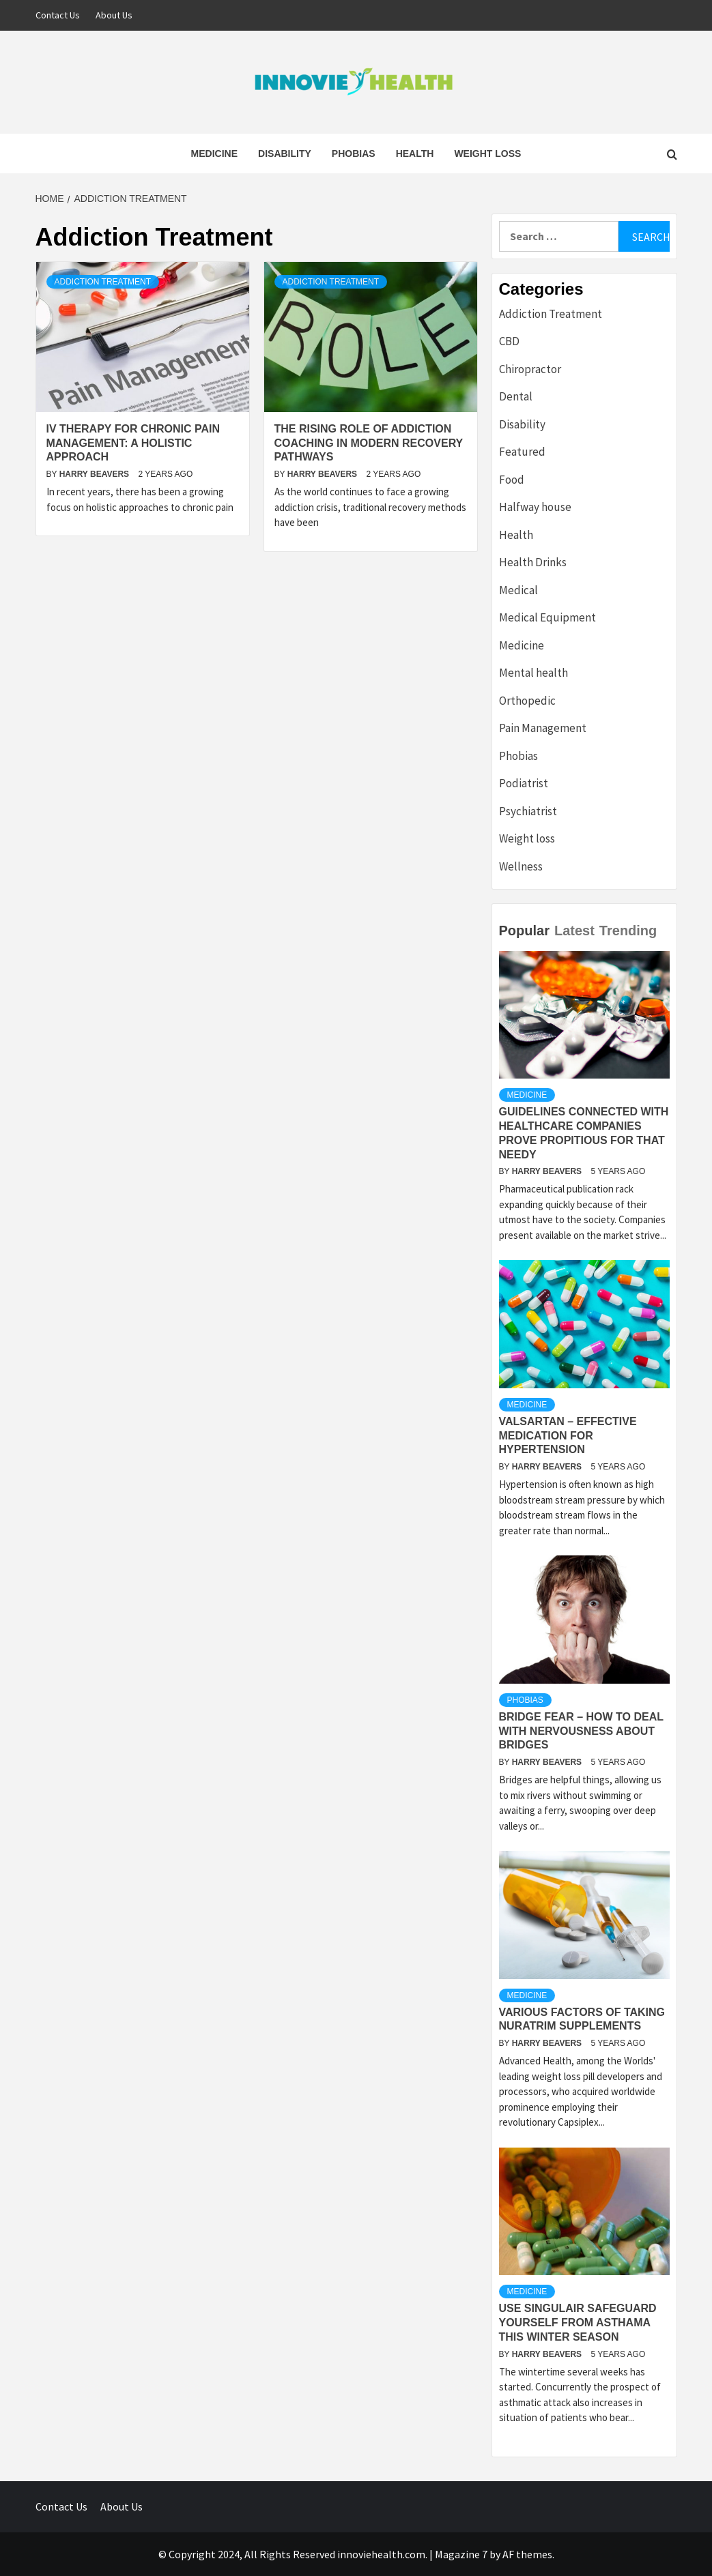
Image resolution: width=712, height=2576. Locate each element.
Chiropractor (530, 369)
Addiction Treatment (103, 282)
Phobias (353, 153)
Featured (522, 451)
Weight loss (487, 153)
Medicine (214, 153)
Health (415, 153)
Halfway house (535, 506)
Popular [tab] (524, 930)
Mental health (533, 672)
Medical (518, 590)
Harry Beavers (95, 474)
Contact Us (57, 15)
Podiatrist (523, 783)
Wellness (521, 866)
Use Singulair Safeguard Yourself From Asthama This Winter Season (578, 2322)
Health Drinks (533, 562)
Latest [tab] (574, 930)
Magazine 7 (461, 2554)
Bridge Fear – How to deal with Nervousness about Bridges (581, 1731)
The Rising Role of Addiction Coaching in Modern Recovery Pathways (368, 443)
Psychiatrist (528, 811)
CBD (509, 341)
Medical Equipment (547, 617)
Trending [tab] (628, 930)
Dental (515, 396)
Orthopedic (527, 700)
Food (511, 479)
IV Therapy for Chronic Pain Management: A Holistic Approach (133, 443)
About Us (114, 15)
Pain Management (542, 727)
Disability (284, 153)
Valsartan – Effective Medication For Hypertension (568, 1436)
